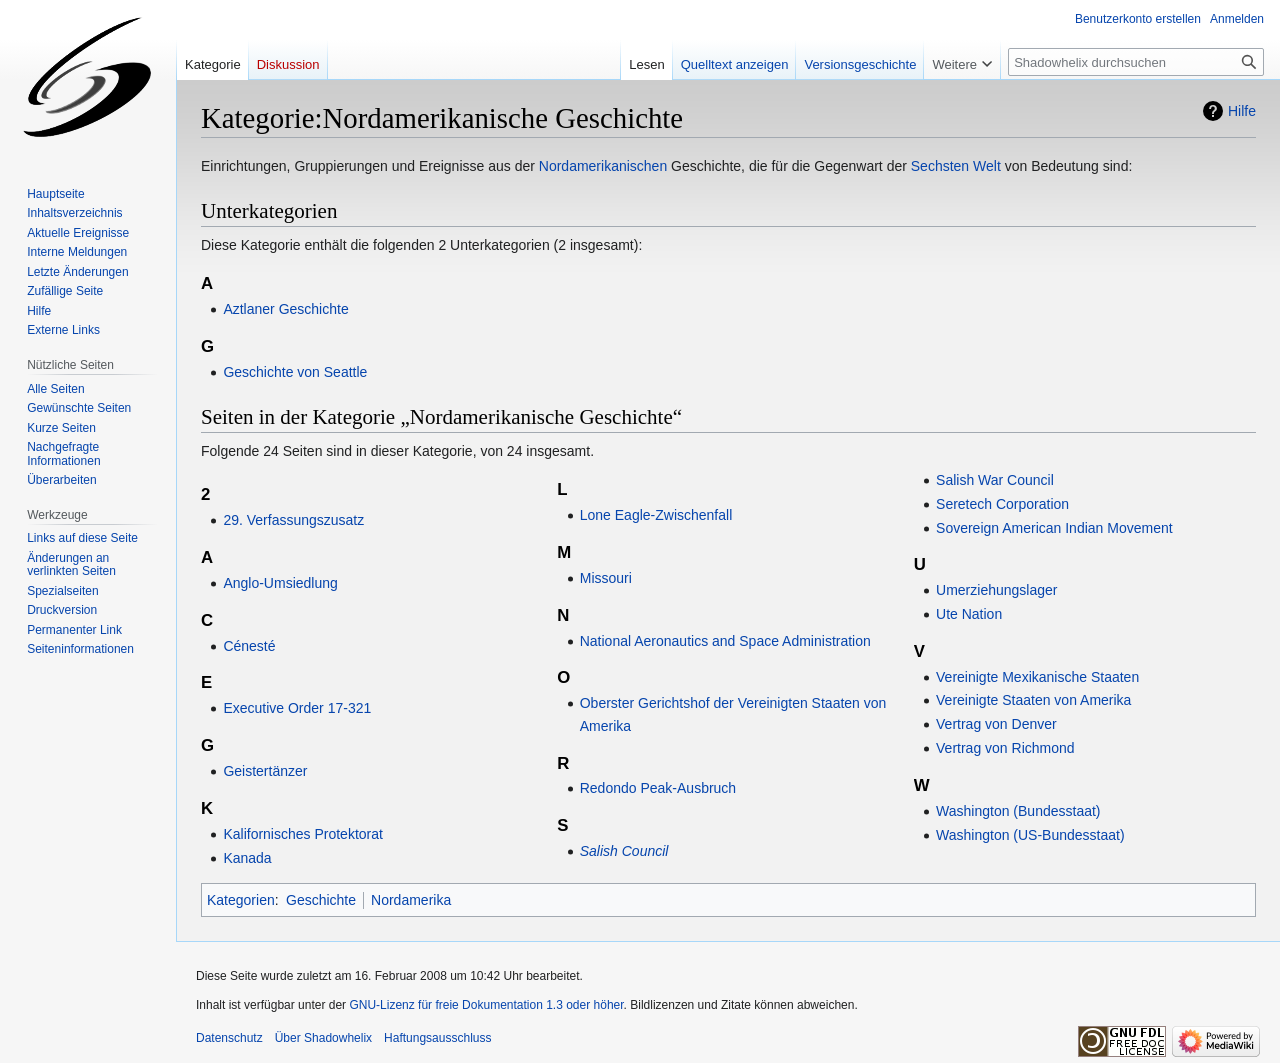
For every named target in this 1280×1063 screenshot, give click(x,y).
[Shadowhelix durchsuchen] (1136, 62)
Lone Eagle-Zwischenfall (656, 515)
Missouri (606, 578)
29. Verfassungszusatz (293, 520)
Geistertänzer (265, 771)
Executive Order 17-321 (297, 708)
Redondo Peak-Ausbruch (658, 788)
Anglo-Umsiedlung (280, 583)
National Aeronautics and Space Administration (725, 641)
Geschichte (321, 900)
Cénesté (249, 646)
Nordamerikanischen (603, 166)
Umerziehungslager (996, 590)
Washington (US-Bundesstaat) (1030, 835)
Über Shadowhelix (323, 1038)
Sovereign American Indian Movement (1054, 528)
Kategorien (241, 900)
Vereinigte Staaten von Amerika (1033, 700)
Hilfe (1242, 111)
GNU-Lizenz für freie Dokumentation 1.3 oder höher (486, 1005)
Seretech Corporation (1002, 504)
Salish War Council (995, 480)
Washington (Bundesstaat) (1018, 811)
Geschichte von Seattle (295, 372)
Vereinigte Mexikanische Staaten (1037, 677)
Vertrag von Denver (996, 724)
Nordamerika (411, 900)
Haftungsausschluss (437, 1038)
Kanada (247, 858)
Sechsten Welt (956, 166)
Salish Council (624, 851)
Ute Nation (969, 614)
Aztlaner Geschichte (285, 309)
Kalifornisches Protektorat (303, 834)
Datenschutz (229, 1038)
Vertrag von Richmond (1005, 748)
